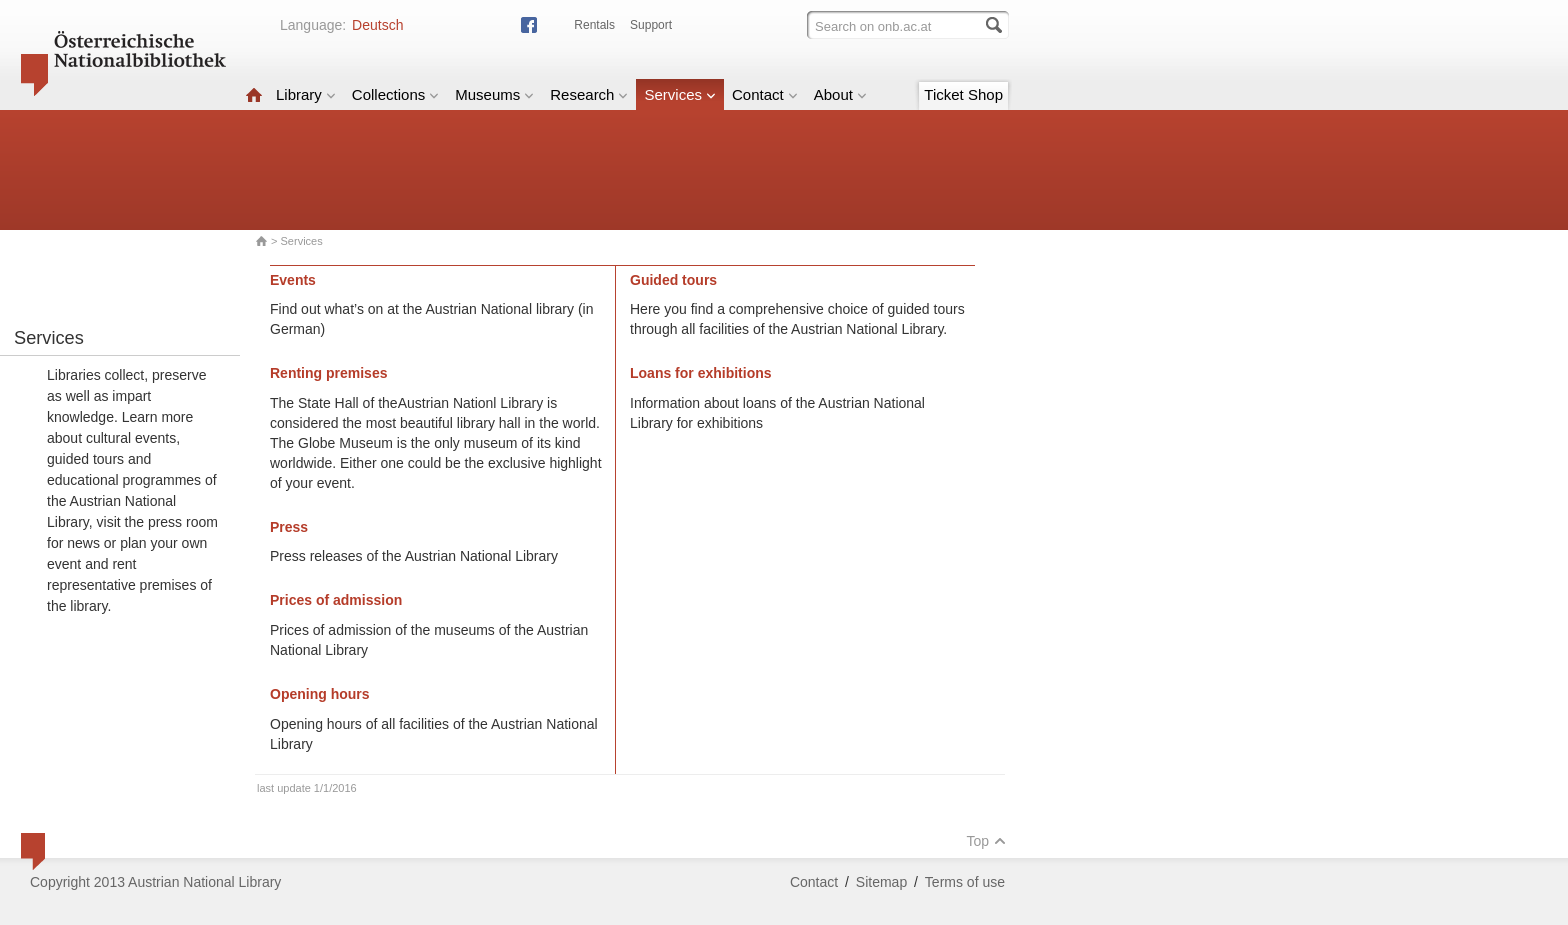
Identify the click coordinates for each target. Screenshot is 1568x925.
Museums (494, 94)
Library (306, 94)
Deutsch (377, 25)
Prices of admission (336, 600)
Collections (395, 94)
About (840, 94)
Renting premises (328, 373)
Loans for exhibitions (701, 373)
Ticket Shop (963, 94)
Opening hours (320, 694)
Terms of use (965, 882)
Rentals (594, 25)
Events (293, 280)
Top (986, 841)
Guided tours (673, 280)
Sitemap (881, 882)
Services (680, 94)
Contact (765, 94)
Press (289, 527)
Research (589, 94)
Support (651, 25)
